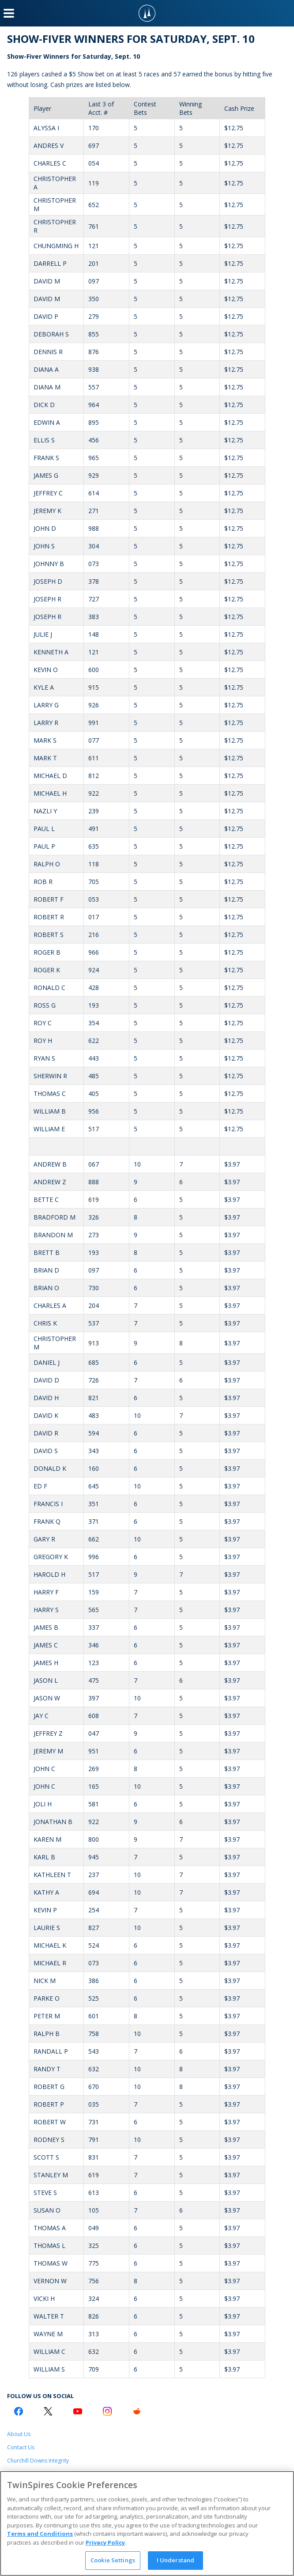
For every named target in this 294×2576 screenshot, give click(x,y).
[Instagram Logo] (107, 2411)
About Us (18, 2434)
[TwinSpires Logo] (147, 13)
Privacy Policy (105, 2542)
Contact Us (20, 2447)
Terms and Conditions (40, 2534)
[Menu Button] (9, 13)
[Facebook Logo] (18, 2411)
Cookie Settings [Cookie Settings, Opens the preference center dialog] (112, 2560)
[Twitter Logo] (48, 2411)
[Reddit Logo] (136, 2411)
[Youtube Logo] (77, 2411)
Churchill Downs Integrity (38, 2460)
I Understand (176, 2560)
